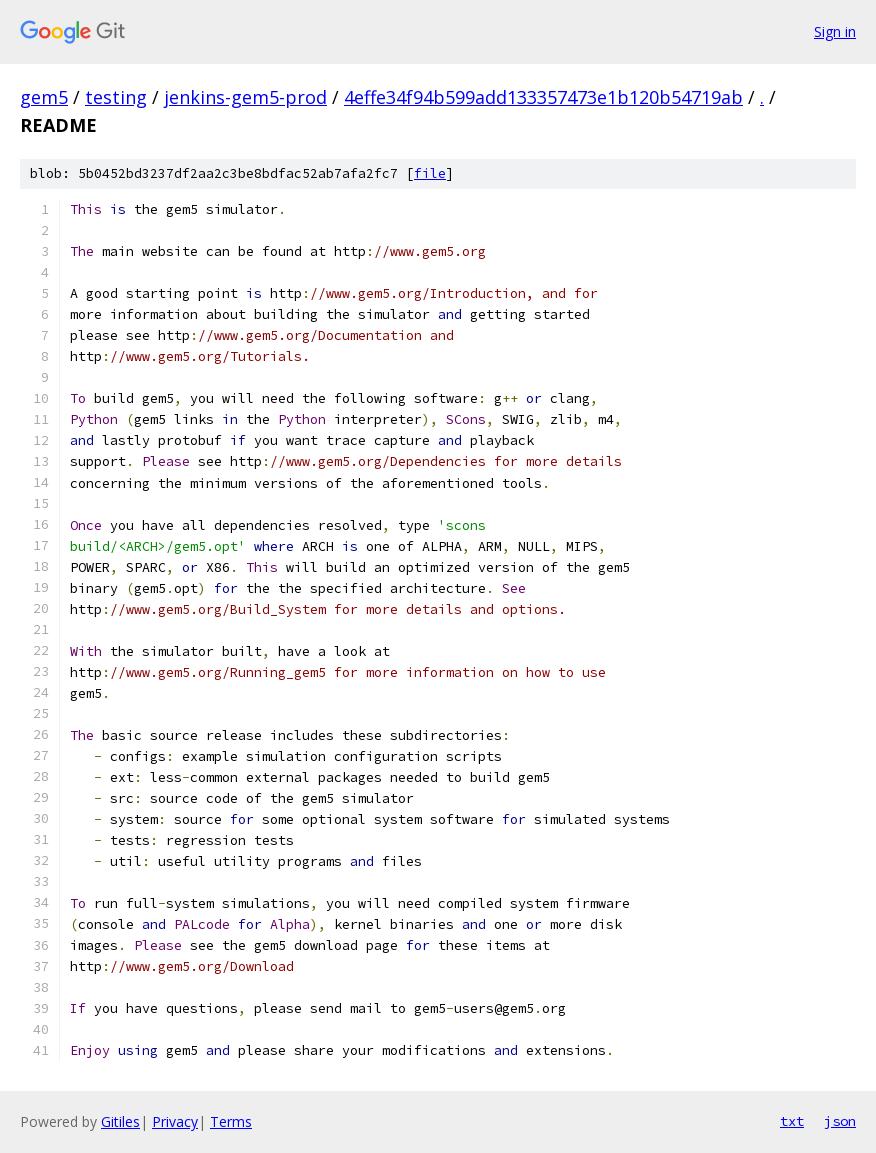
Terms (231, 1121)
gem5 (44, 97)
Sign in (835, 31)
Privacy (175, 1121)
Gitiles (120, 1121)
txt (792, 1121)
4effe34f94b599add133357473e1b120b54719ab (543, 97)
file (430, 173)
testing (116, 97)
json (840, 1121)
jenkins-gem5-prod (245, 97)
